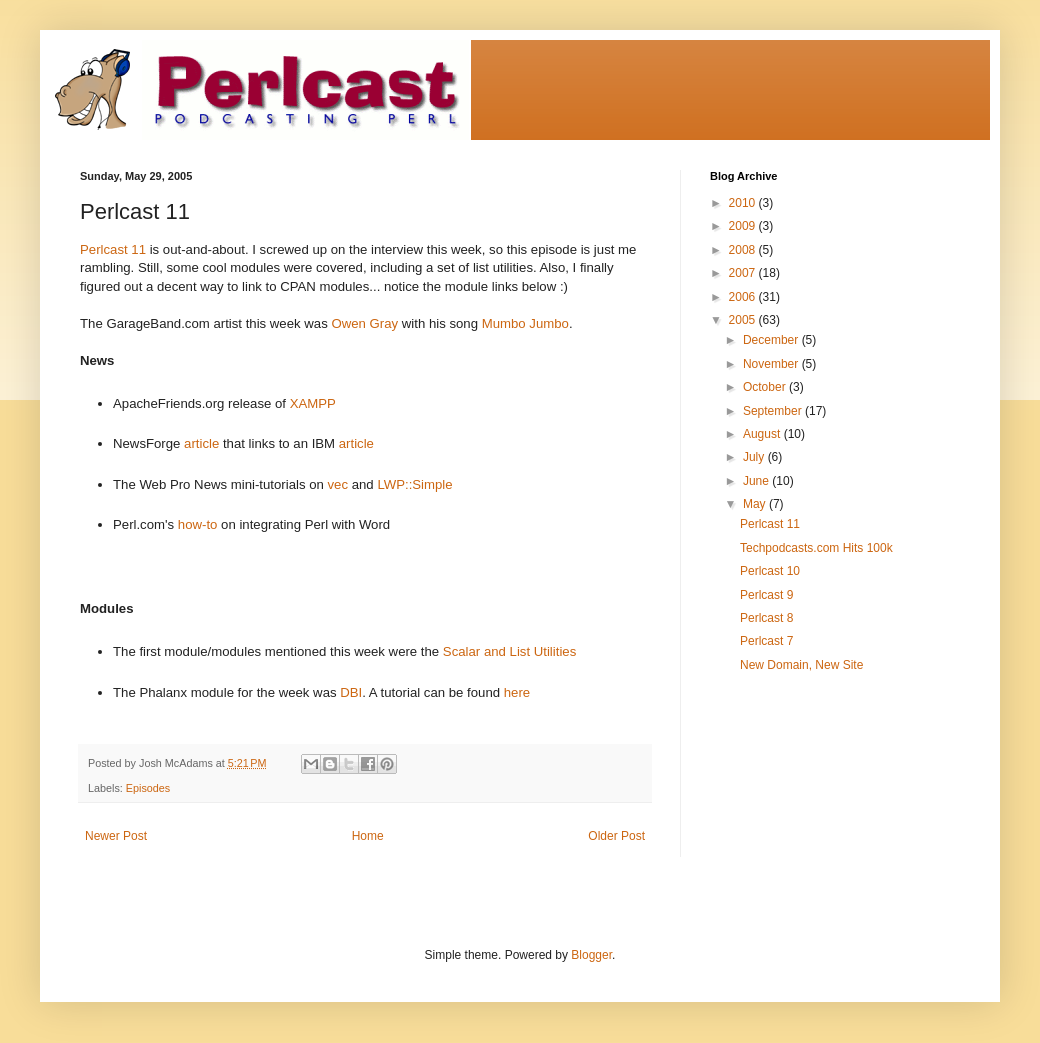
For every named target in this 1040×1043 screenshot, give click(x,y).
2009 (744, 226)
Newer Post (116, 836)
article (201, 443)
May (756, 504)
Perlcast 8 (766, 618)
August (763, 434)
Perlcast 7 (766, 641)
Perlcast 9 (766, 595)
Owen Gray (364, 323)
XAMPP (313, 403)
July (755, 457)
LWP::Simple (414, 484)
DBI (351, 692)
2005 (744, 320)
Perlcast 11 (113, 249)
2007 (744, 273)
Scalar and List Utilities (509, 651)
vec (338, 484)
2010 (744, 203)
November (772, 364)
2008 (744, 250)
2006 (744, 297)
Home (368, 836)
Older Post (616, 836)
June (757, 481)
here (517, 692)
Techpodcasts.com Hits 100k (816, 548)
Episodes (148, 788)
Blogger (591, 955)
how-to (198, 524)
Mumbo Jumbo (525, 323)
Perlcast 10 (770, 571)
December (772, 340)
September (774, 411)
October (766, 387)
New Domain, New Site (801, 665)
